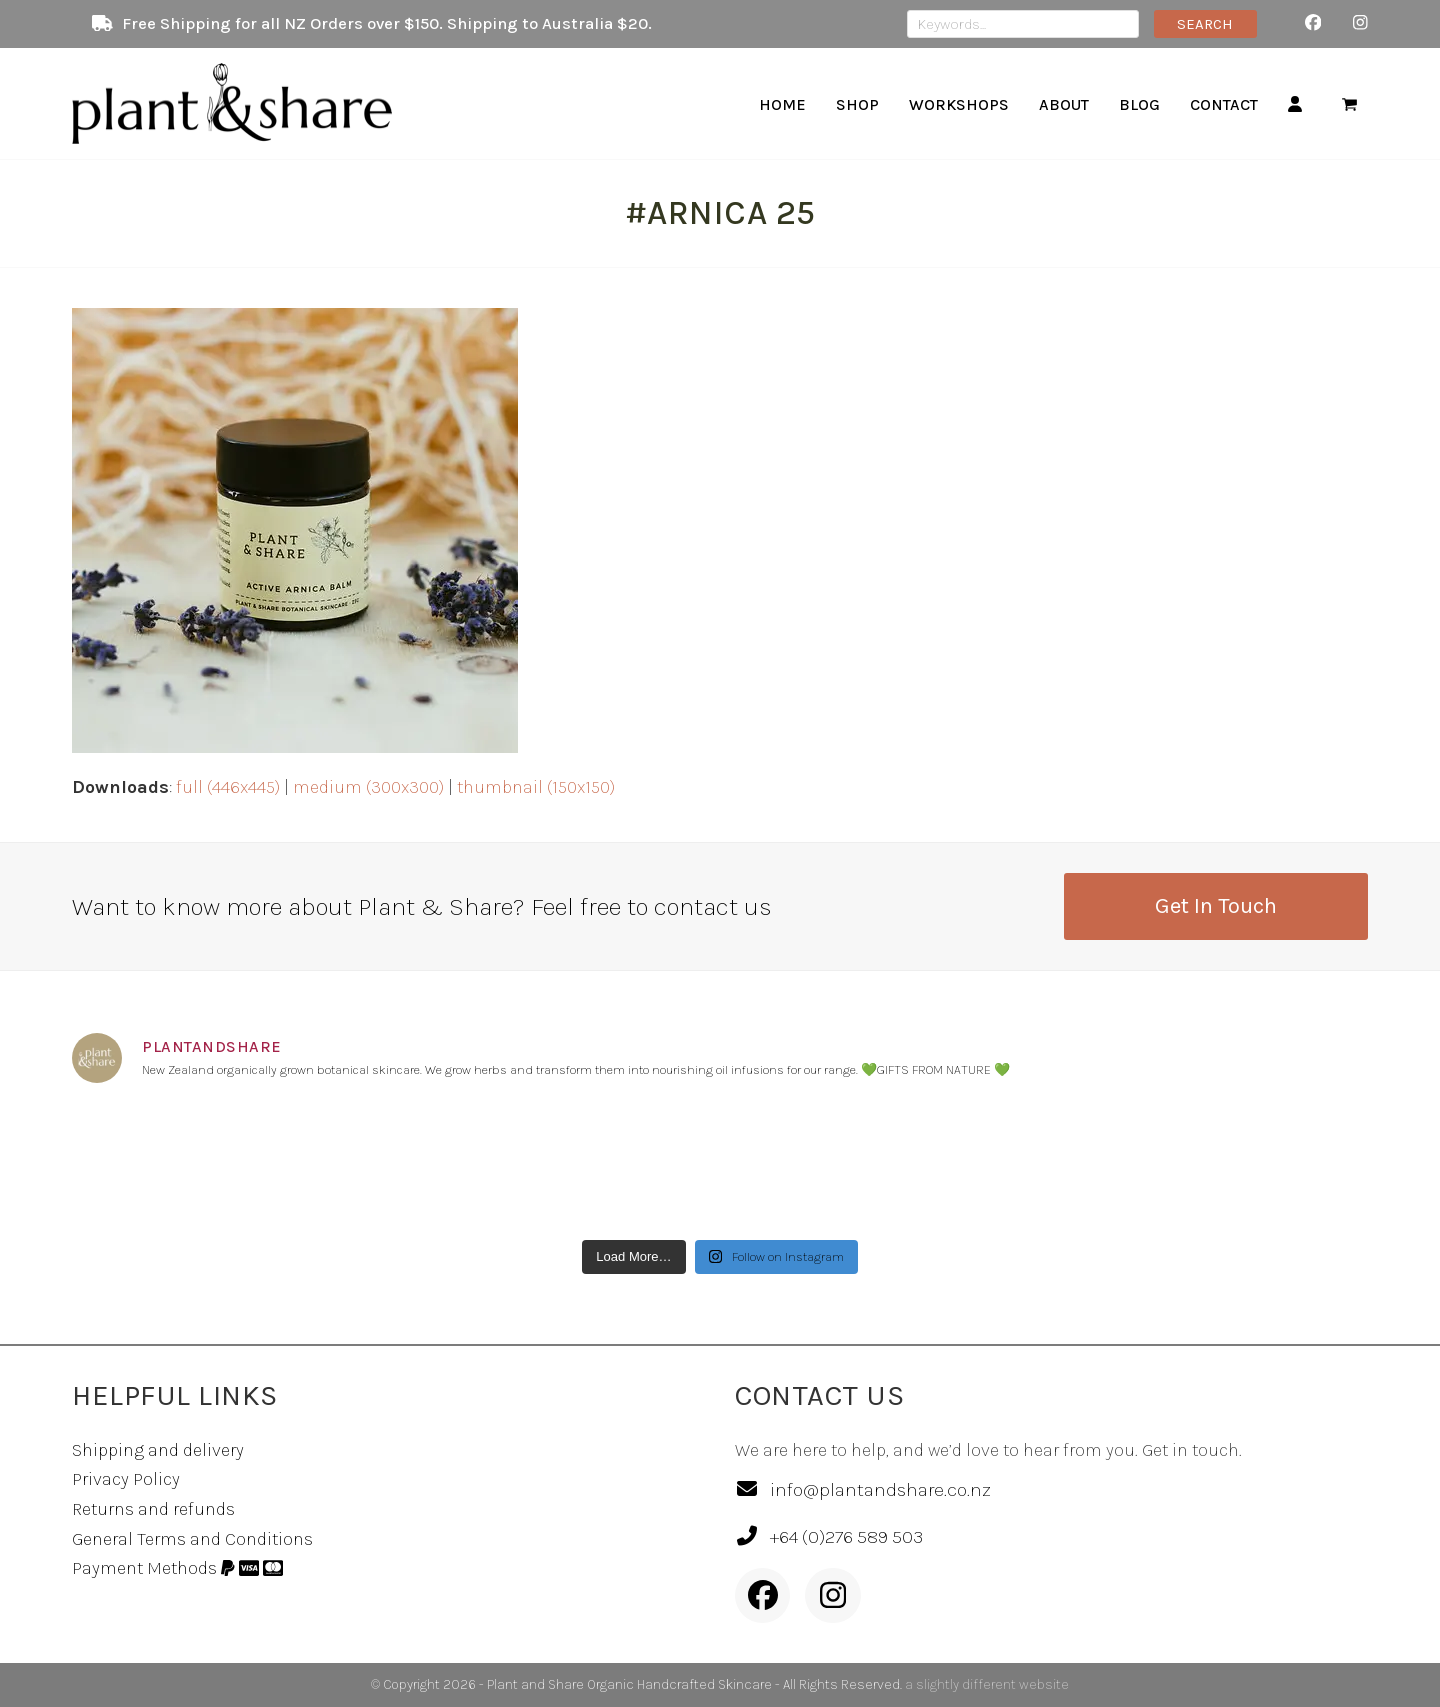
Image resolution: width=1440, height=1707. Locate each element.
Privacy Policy (126, 1479)
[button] (1349, 104)
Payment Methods (177, 1568)
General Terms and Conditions (192, 1539)
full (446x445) (228, 787)
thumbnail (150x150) (536, 787)
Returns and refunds (153, 1509)
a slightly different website (987, 1684)
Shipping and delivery (158, 1450)
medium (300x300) (368, 787)
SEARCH (1205, 24)
